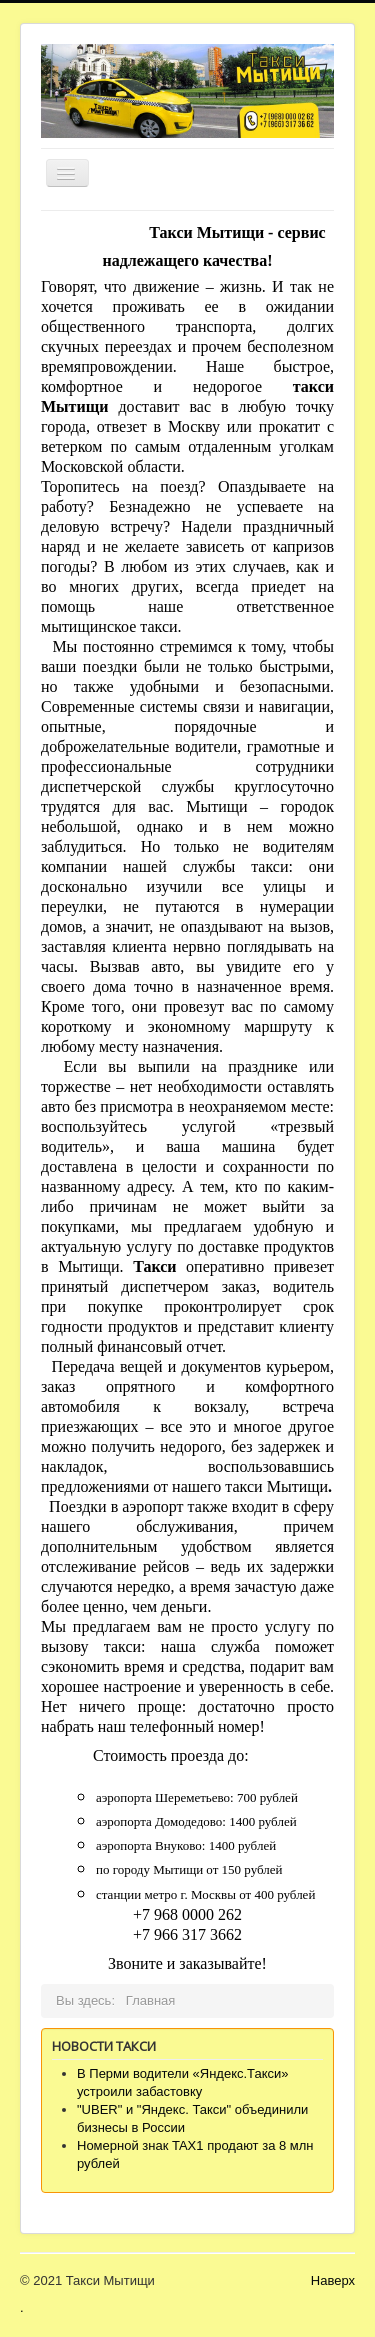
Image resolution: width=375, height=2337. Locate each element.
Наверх (333, 2280)
